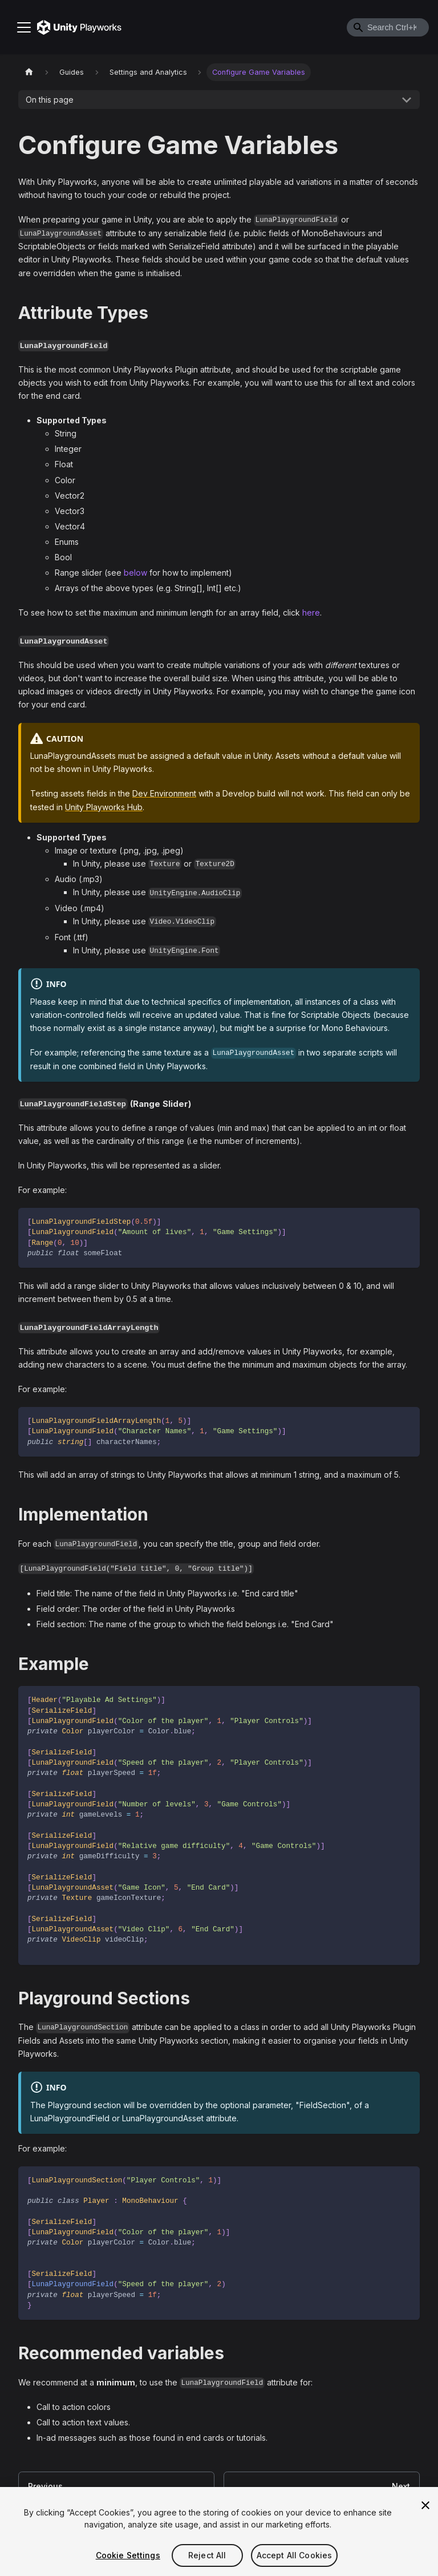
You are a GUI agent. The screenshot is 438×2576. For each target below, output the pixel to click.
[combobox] (388, 27)
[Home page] (29, 72)
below (135, 572)
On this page (50, 99)
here (311, 612)
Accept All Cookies (294, 2555)
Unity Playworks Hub (104, 807)
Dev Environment (164, 793)
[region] (219, 2531)
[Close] (425, 2505)
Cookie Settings (128, 2555)
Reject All (207, 2555)
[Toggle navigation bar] (24, 27)
